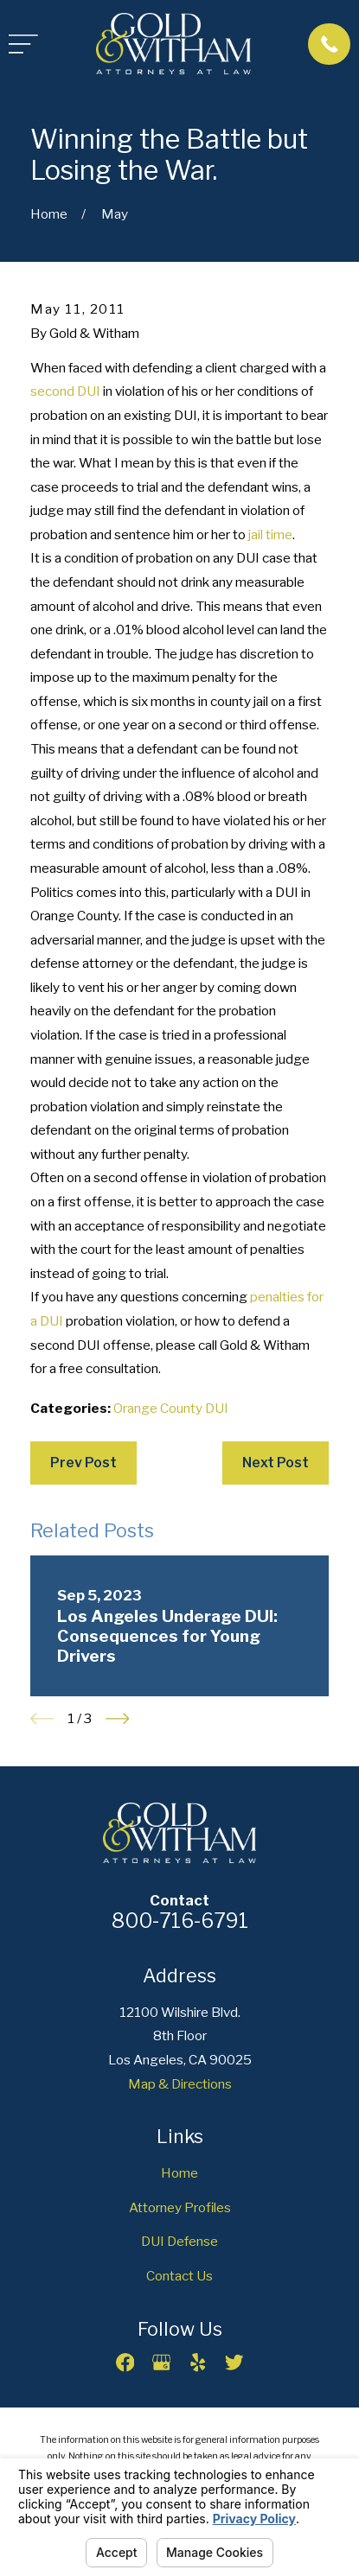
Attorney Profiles (180, 2207)
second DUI (65, 391)
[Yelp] (198, 2362)
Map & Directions (180, 2084)
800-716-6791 (180, 1921)
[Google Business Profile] (161, 2362)
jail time (270, 534)
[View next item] (118, 1719)
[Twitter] (234, 2362)
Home (179, 2173)
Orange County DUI (170, 1408)
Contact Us (179, 2276)
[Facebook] (125, 2362)
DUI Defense (179, 2241)
